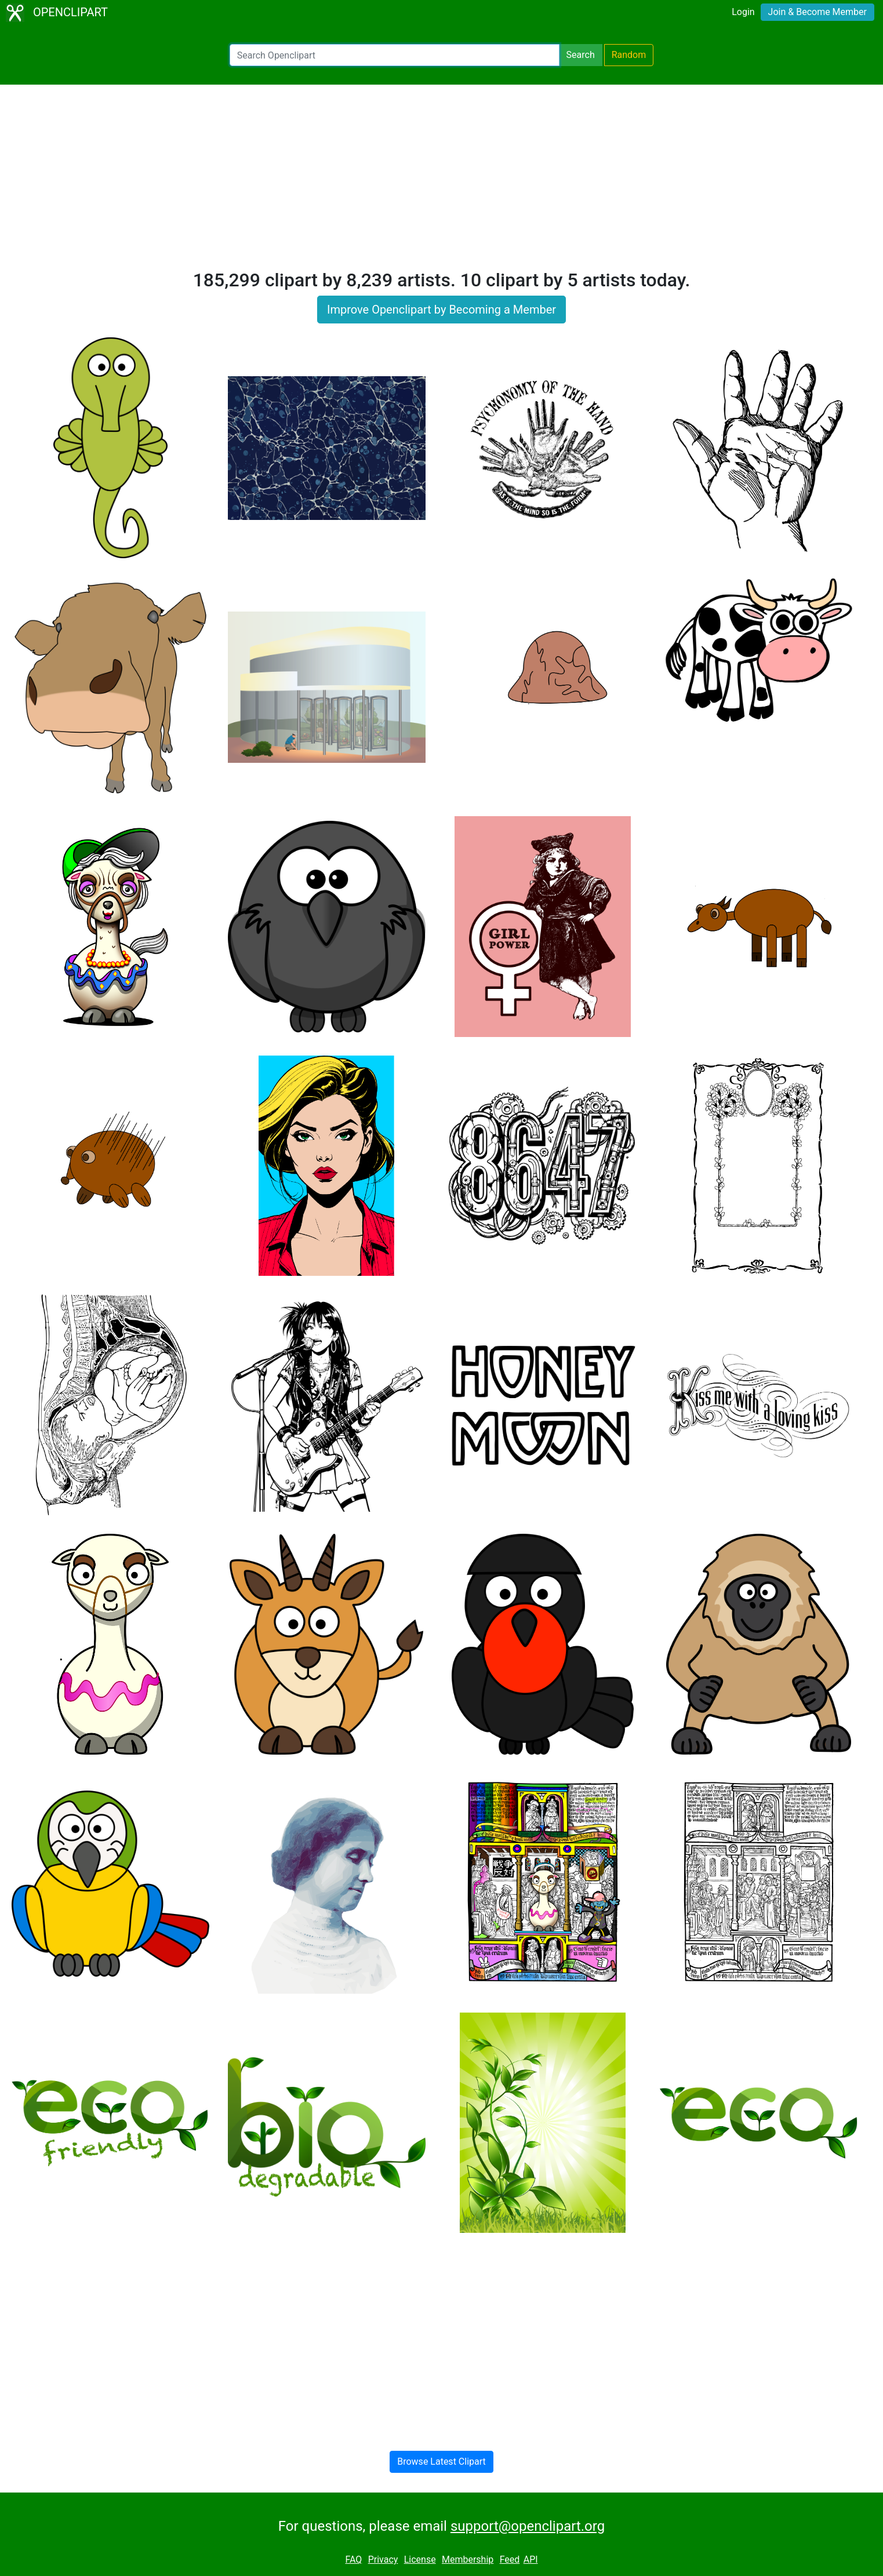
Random (629, 54)
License (420, 2559)
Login (743, 11)
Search (580, 54)
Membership (467, 2559)
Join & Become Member (817, 11)
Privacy (383, 2559)
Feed (510, 2559)
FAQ (353, 2559)
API (531, 2559)
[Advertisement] (442, 182)
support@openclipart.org (527, 2526)
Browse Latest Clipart (441, 2461)
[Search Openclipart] (394, 55)
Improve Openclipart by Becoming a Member (441, 309)
